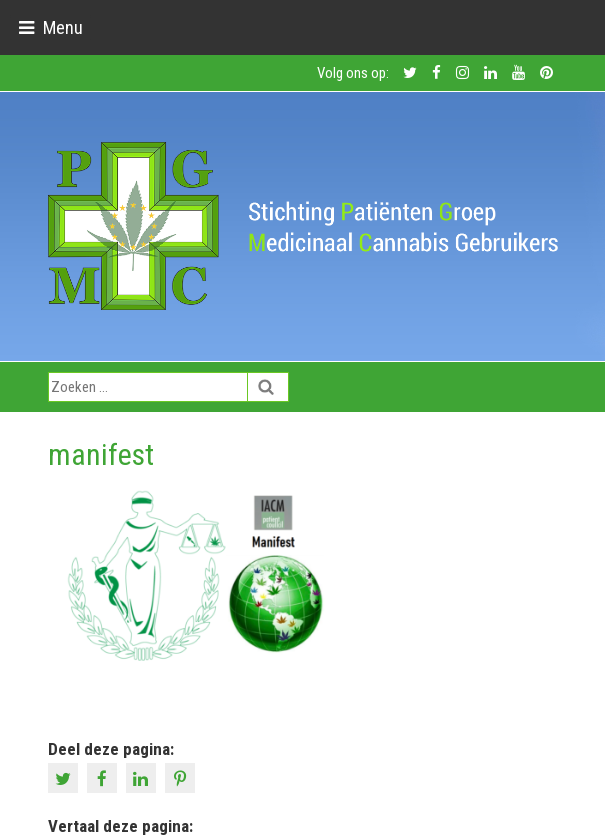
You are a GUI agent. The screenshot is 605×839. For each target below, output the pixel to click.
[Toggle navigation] (50, 27)
